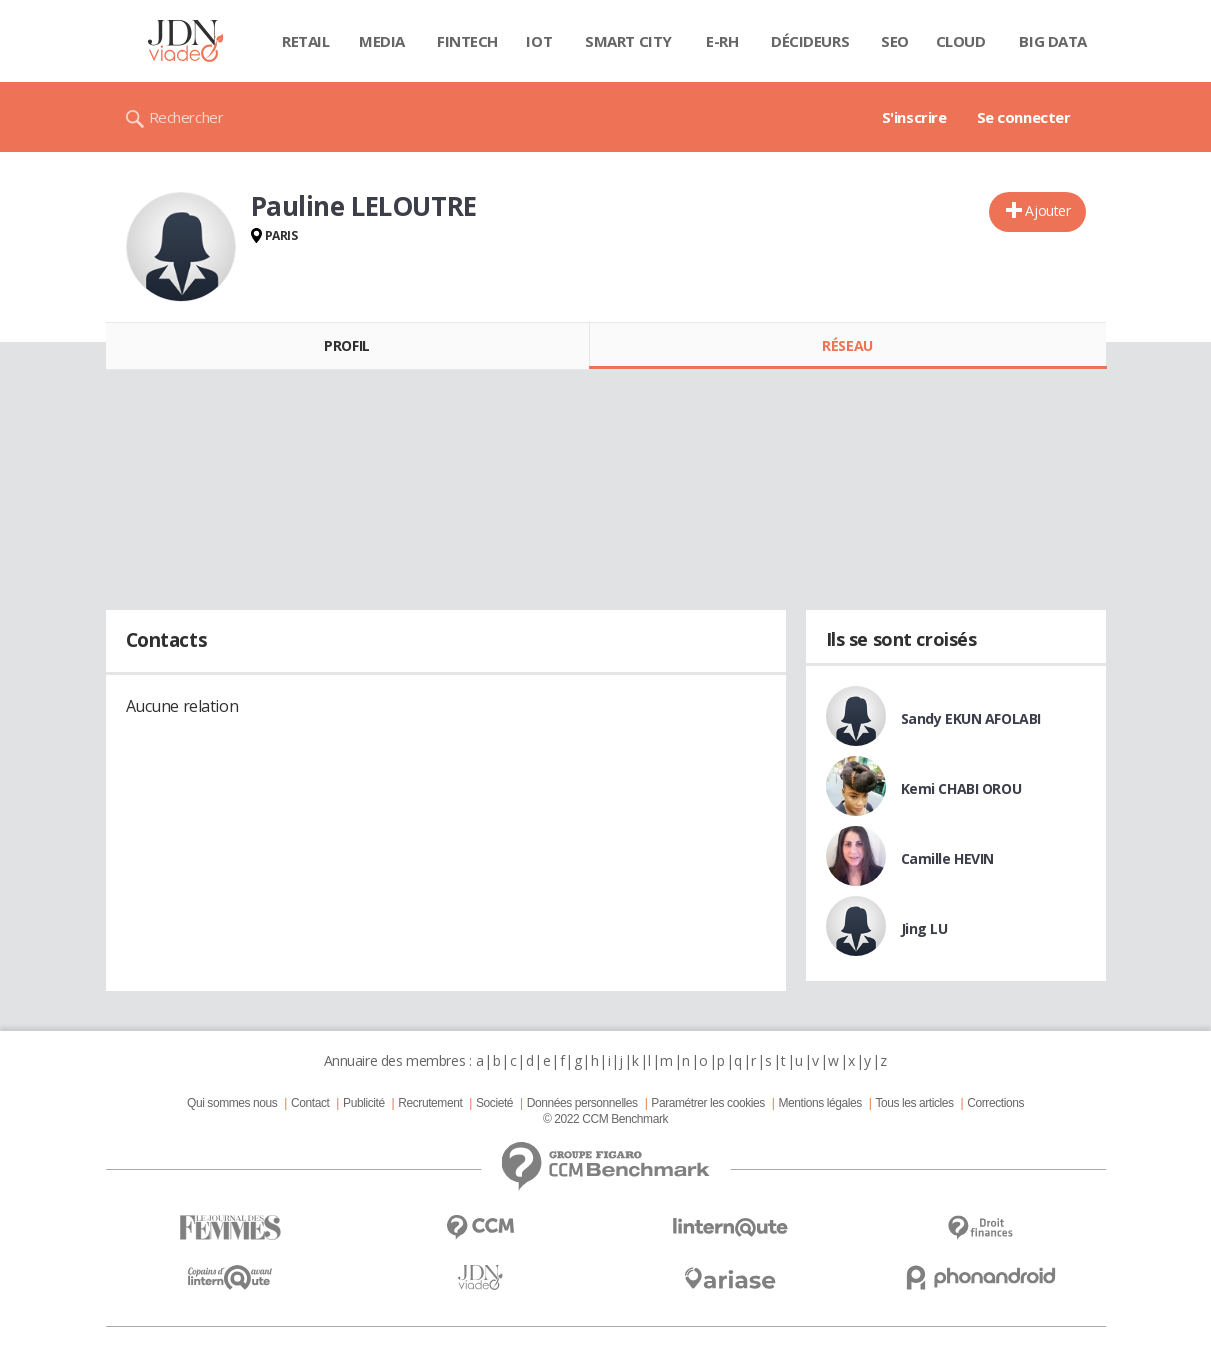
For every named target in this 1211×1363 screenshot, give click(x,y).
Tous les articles (914, 1103)
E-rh (722, 41)
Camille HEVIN (948, 858)
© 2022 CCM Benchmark (605, 1119)
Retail (305, 41)
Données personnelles (582, 1103)
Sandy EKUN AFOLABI (971, 718)
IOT (539, 41)
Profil (346, 345)
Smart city (628, 41)
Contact (310, 1103)
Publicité (364, 1103)
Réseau (847, 345)
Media (382, 41)
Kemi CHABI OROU (961, 788)
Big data (1053, 41)
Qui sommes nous (232, 1103)
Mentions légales (819, 1103)
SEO (895, 41)
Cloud (961, 41)
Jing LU (924, 928)
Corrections (995, 1103)
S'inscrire (914, 117)
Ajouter (1047, 210)
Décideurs (810, 41)
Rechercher (186, 117)
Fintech (467, 41)
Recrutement (430, 1103)
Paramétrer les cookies (707, 1103)
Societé (494, 1103)
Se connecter (1024, 117)
